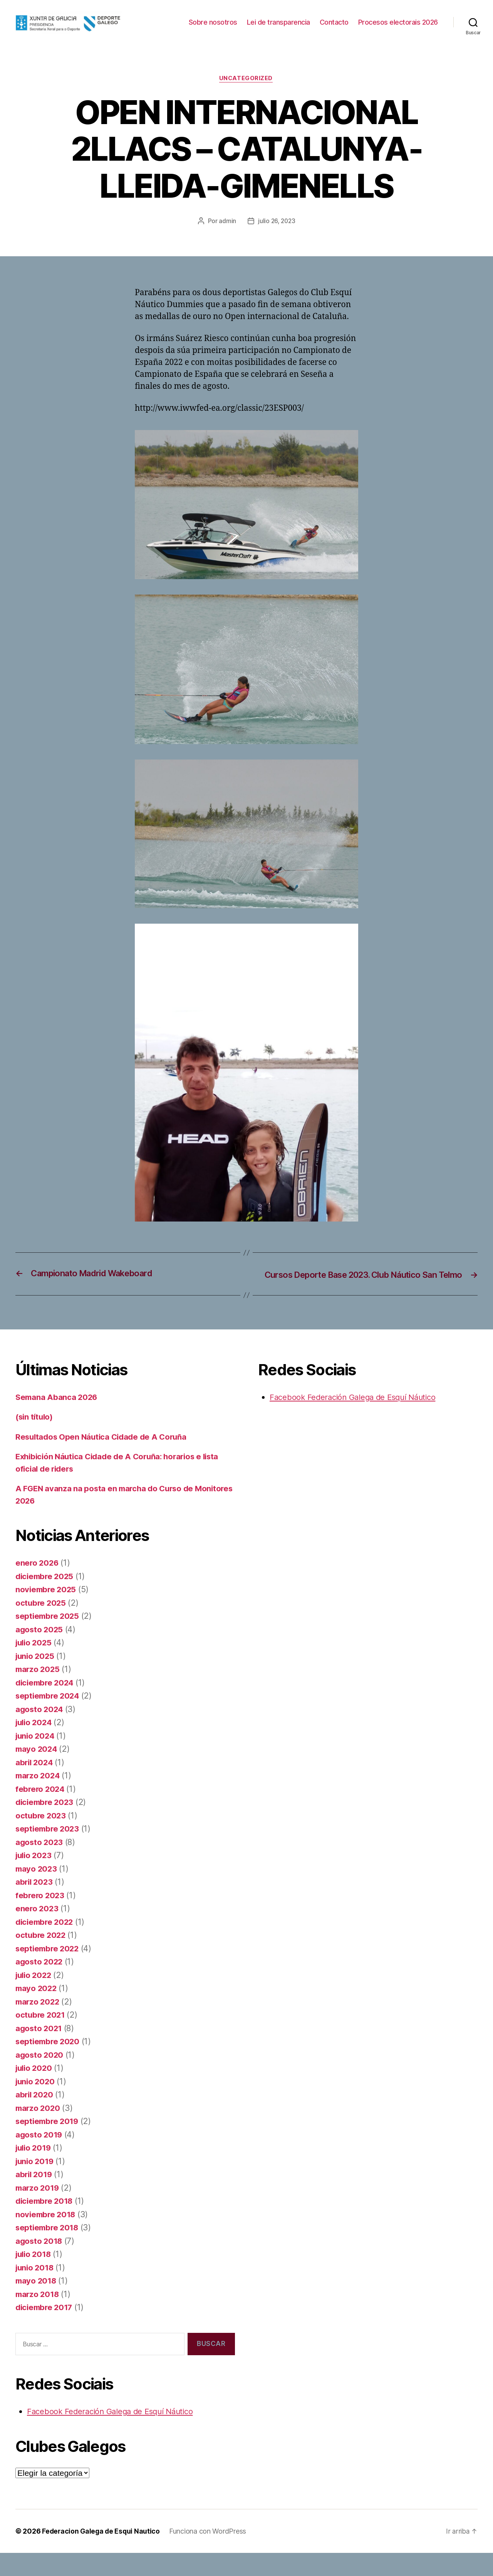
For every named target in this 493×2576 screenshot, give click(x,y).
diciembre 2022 (45, 1945)
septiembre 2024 (48, 1719)
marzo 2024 (38, 1798)
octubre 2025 (41, 1626)
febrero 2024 (40, 1812)
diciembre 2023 (45, 1825)
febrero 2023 (40, 1918)
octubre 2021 (41, 2038)
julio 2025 (34, 1665)
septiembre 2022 (48, 1971)
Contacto (423, 22)
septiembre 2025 (48, 1639)
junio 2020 (36, 2104)
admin (227, 233)
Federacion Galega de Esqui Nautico (102, 2554)
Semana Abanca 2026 (57, 1420)
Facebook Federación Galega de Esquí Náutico (114, 2434)
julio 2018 (34, 2277)
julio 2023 (34, 1878)
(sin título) (35, 1440)
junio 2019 (35, 2184)
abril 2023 (34, 1905)
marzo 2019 (38, 2211)
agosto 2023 (39, 1865)
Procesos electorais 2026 (398, 34)
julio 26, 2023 (276, 233)
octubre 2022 (41, 1958)
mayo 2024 (37, 1772)
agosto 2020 (40, 2078)
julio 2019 (34, 2171)
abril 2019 (34, 2197)
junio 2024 (36, 1759)
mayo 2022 (37, 2011)
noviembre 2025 (46, 1612)
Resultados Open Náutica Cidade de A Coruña (104, 1460)
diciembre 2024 (46, 1706)
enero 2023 (37, 1931)
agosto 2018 (39, 2264)
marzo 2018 (38, 2317)
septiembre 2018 (48, 2250)
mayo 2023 (37, 1892)
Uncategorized (246, 90)
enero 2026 (37, 1586)
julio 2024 (34, 1745)
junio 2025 (35, 1679)
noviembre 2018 (46, 2237)
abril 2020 (35, 2117)
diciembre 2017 (45, 2330)
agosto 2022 (39, 1985)
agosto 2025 (39, 1652)
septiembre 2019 (48, 2144)
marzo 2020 (38, 2131)
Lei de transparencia (367, 22)
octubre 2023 (41, 1838)
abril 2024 (35, 1785)
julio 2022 (34, 1998)
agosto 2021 (39, 2051)
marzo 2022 (38, 2025)
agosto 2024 (40, 1732)
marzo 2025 (38, 1692)
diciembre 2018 (45, 2224)
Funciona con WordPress (209, 2554)
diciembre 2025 (45, 1599)
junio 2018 (35, 2290)
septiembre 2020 (48, 2064)
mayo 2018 (36, 2304)
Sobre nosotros (302, 22)
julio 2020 (34, 2091)
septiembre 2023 (48, 1852)
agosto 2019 (39, 2158)
